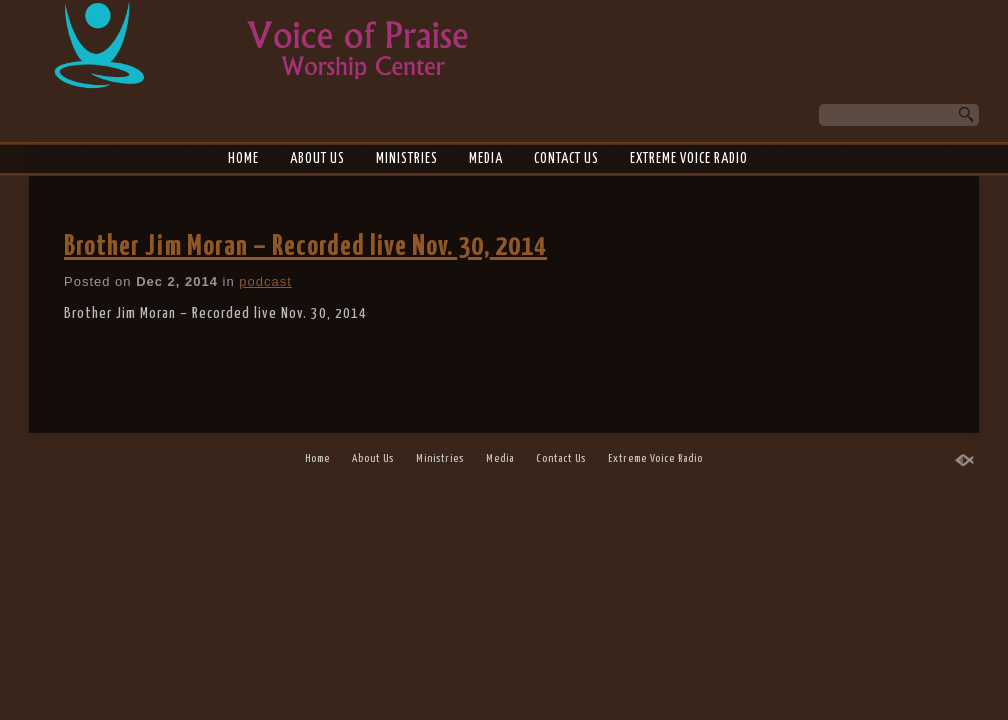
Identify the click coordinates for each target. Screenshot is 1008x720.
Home (243, 159)
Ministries (407, 159)
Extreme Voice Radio (689, 159)
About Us (317, 159)
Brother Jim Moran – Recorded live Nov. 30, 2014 (305, 247)
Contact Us (566, 159)
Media (486, 159)
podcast (265, 281)
